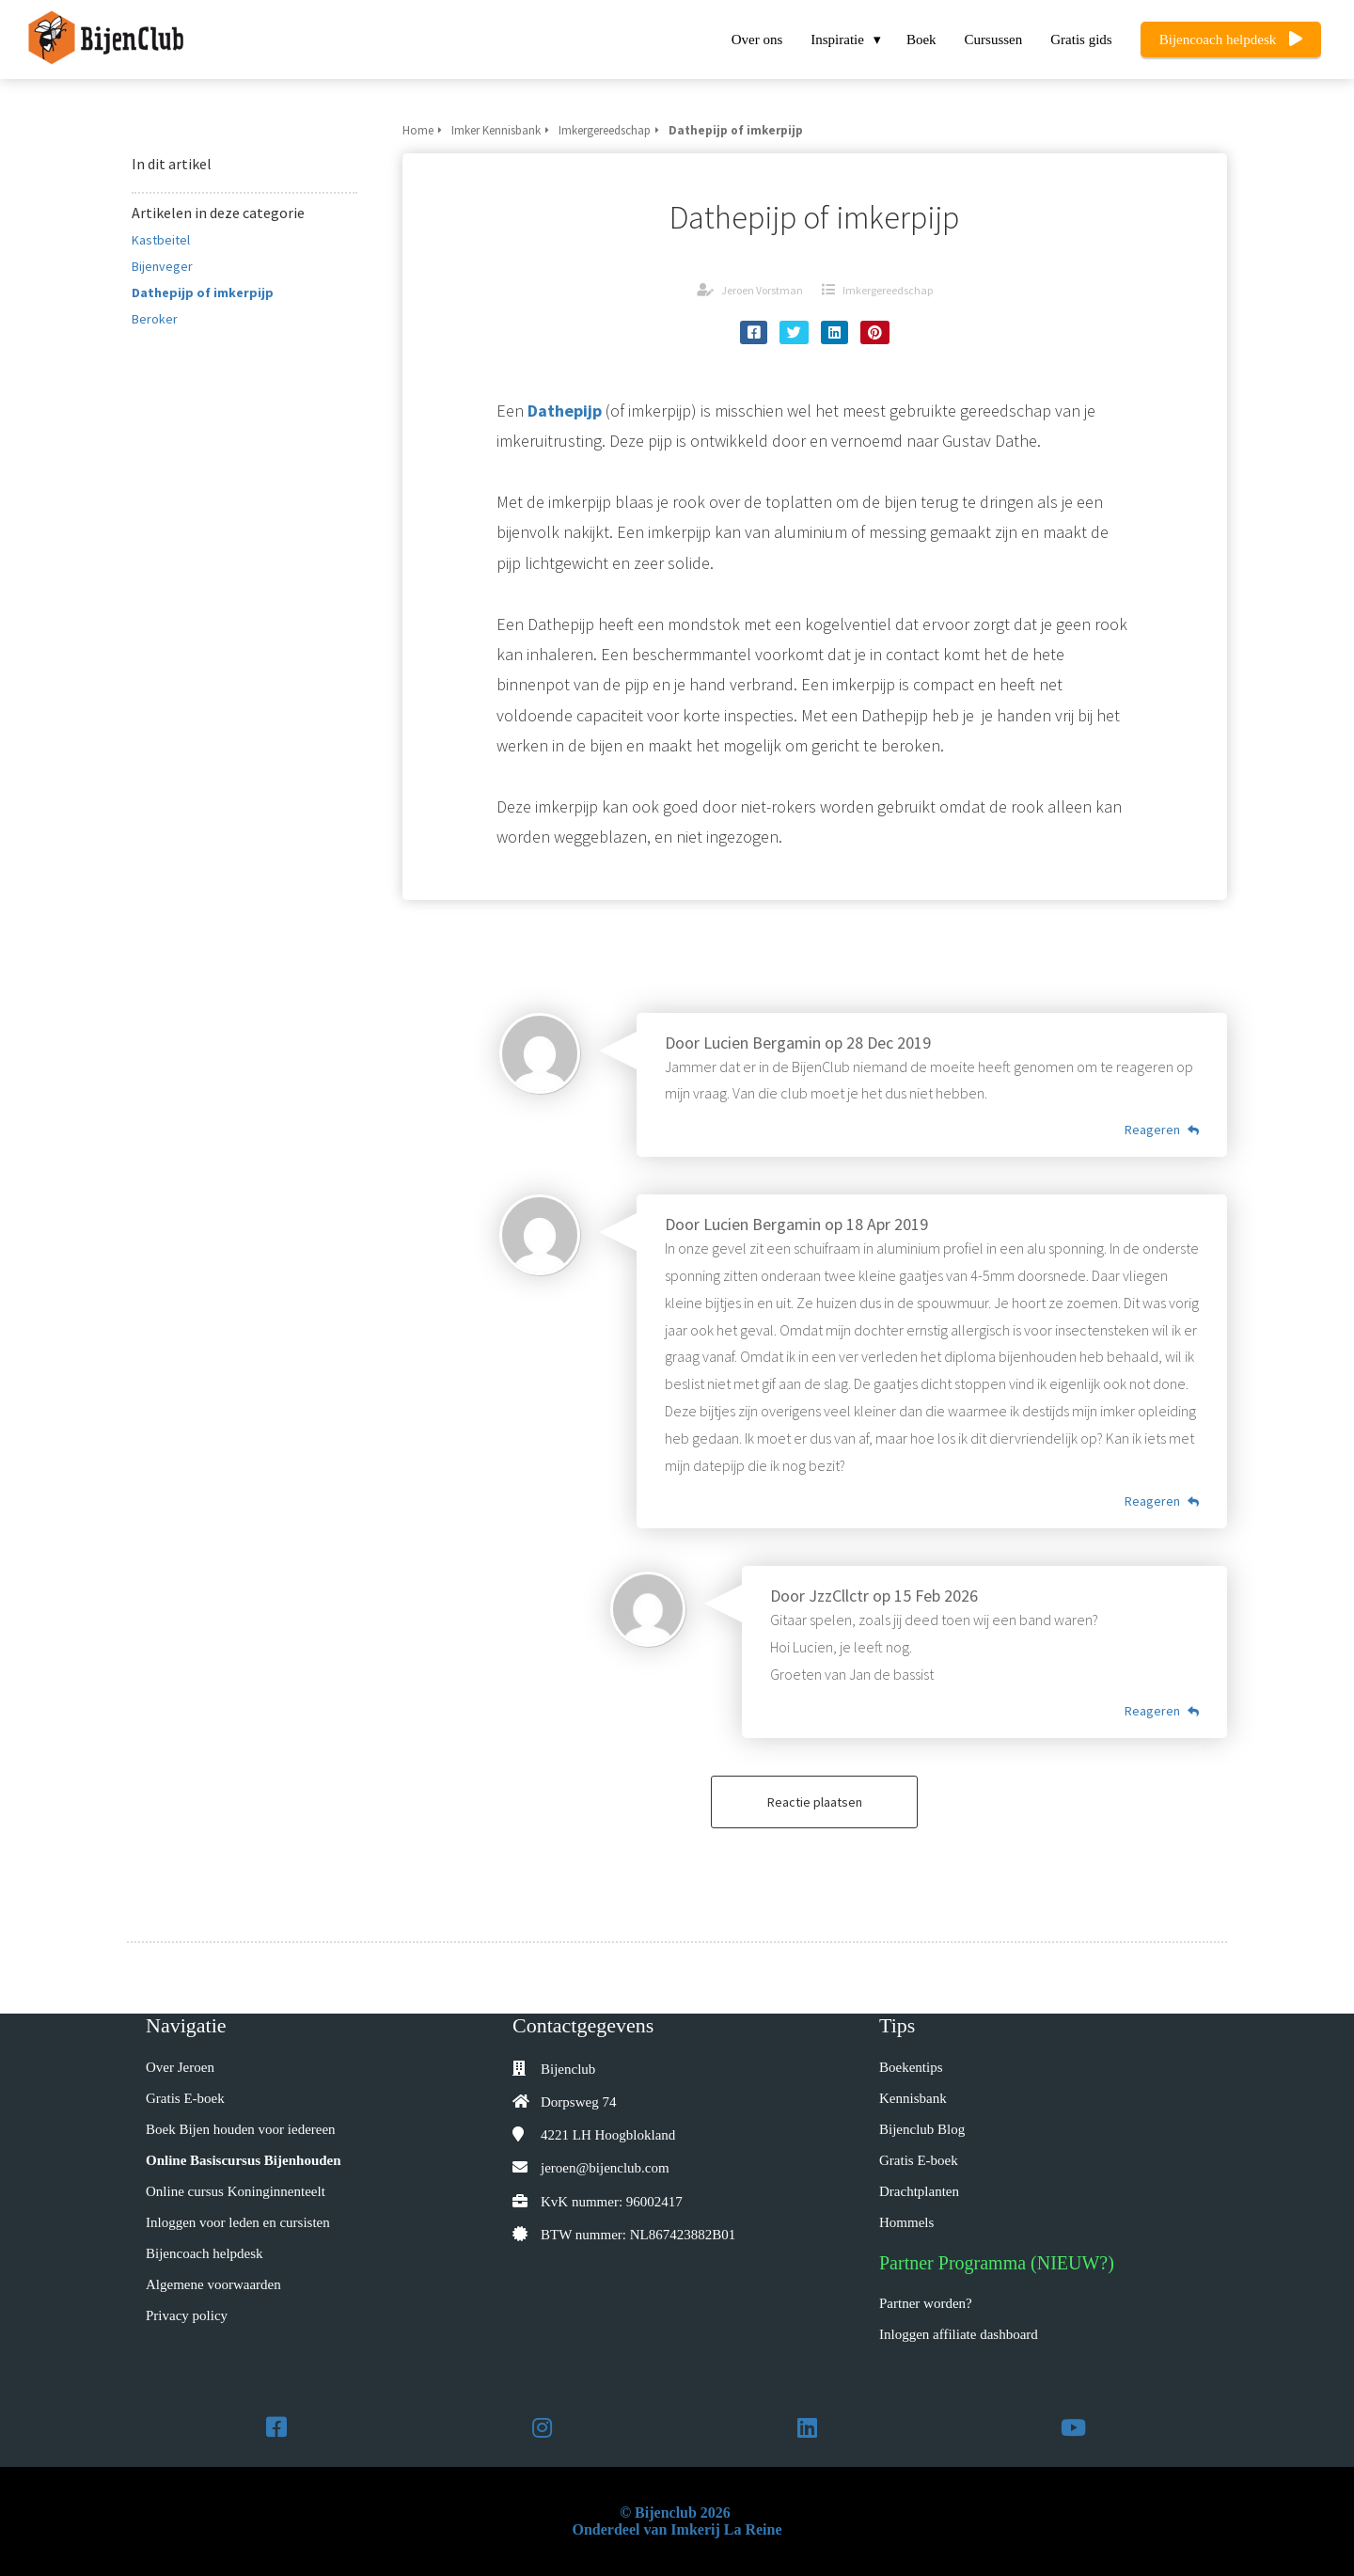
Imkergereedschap (887, 290)
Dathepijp (564, 410)
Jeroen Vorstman (762, 290)
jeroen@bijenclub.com (605, 2167)
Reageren (1162, 1129)
